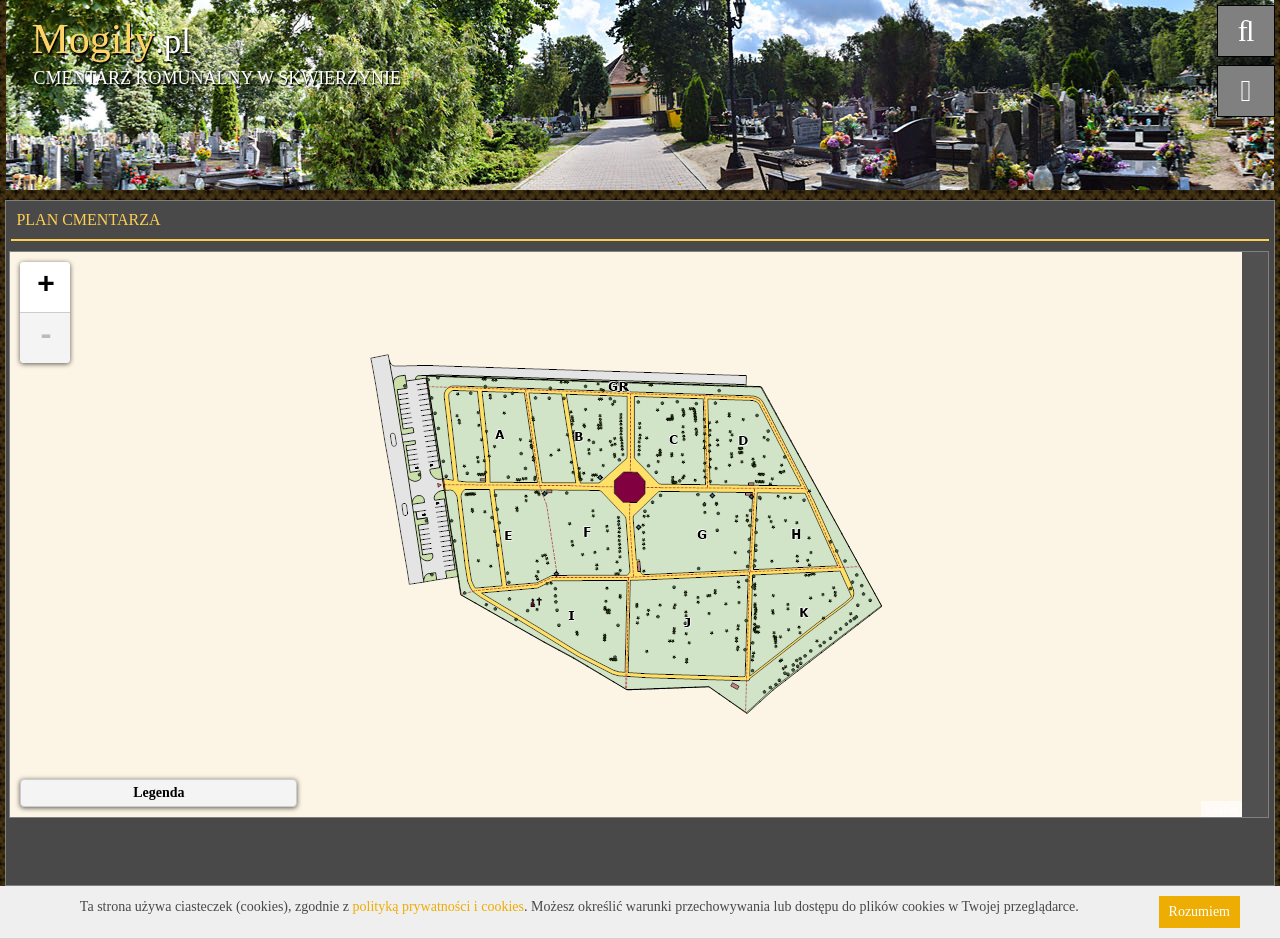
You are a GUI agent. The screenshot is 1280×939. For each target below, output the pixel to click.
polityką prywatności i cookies (438, 906)
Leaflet (1221, 809)
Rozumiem (1199, 911)
